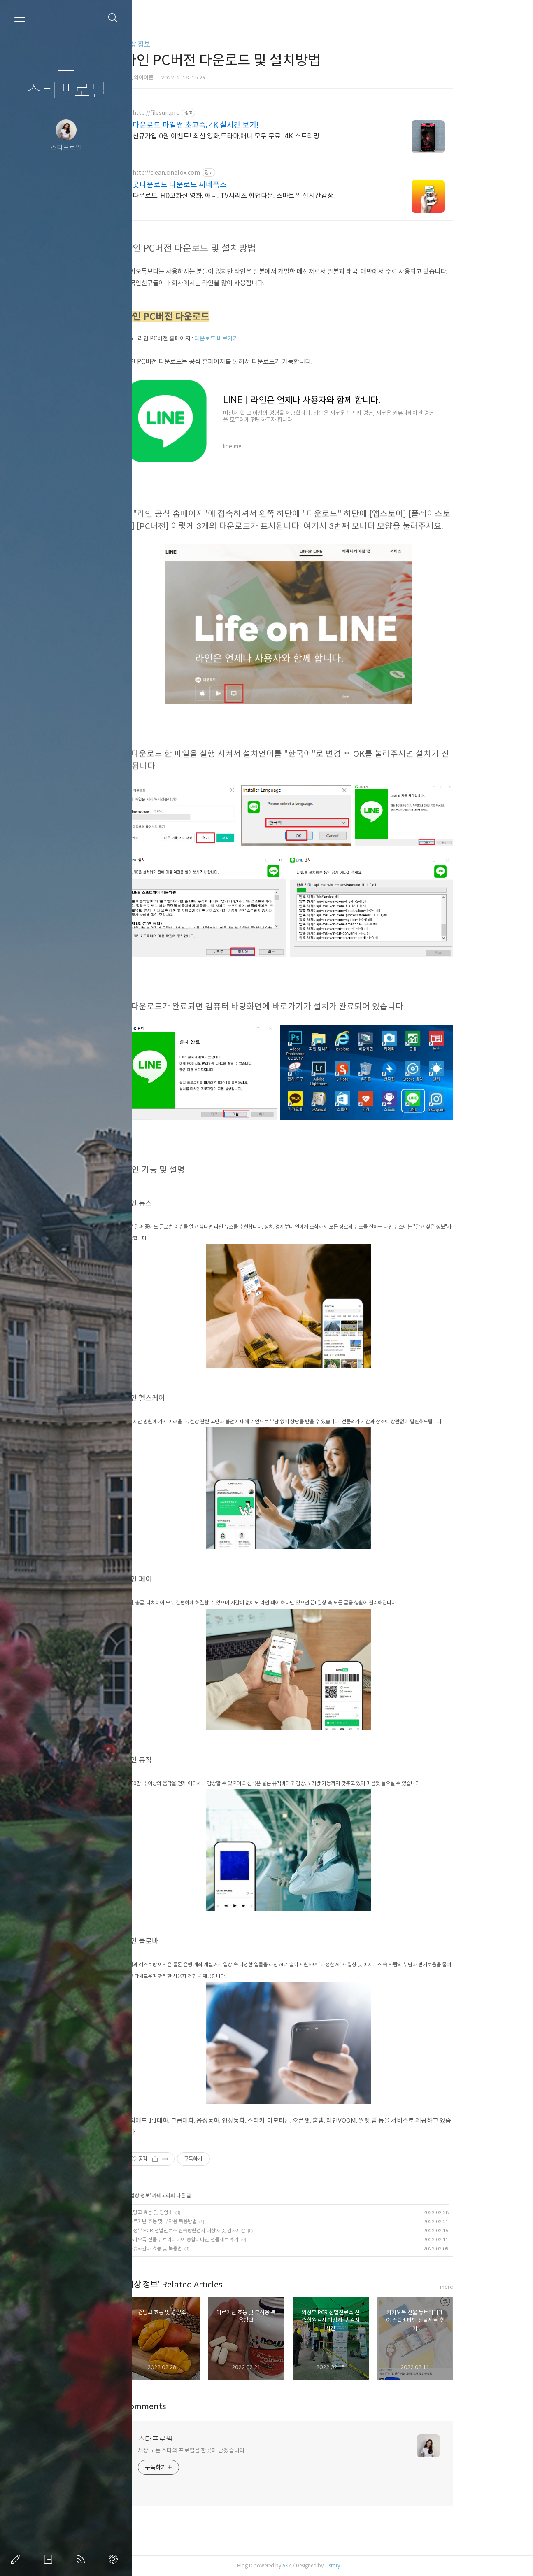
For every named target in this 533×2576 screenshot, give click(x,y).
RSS (82, 2559)
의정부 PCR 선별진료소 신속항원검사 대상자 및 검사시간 (226, 2230)
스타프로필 (66, 91)
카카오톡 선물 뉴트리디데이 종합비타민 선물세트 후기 (223, 2239)
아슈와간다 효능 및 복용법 (194, 2248)
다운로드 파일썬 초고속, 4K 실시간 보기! (235, 125)
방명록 (50, 2559)
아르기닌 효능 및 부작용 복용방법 (202, 2221)
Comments (184, 2406)
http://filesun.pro (195, 113)
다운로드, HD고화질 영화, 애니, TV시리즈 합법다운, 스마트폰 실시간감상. (273, 195)
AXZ (326, 2565)
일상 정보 (176, 44)
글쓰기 (17, 2559)
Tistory (371, 2565)
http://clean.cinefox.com (205, 172)
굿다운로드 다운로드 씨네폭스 (219, 184)
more (485, 2286)
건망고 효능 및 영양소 (190, 2212)
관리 (115, 2559)
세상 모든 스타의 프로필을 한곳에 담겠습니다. (231, 2450)
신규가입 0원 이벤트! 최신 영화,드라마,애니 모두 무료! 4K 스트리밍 (265, 136)
